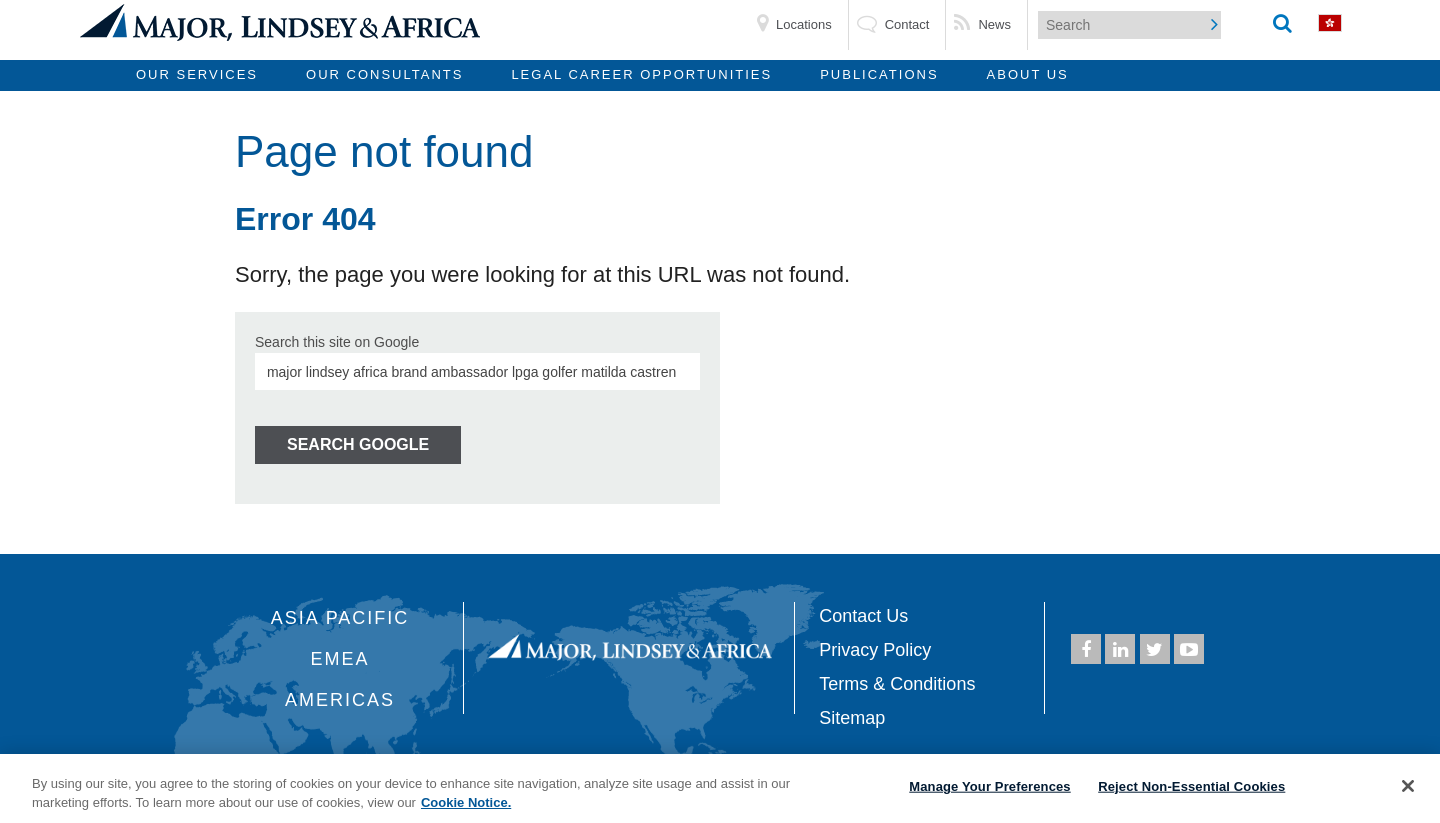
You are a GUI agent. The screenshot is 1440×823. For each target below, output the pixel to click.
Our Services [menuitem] (197, 74)
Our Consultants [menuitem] (384, 74)
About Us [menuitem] (1028, 74)
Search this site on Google (337, 342)
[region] (720, 788)
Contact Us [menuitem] (863, 616)
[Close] (1408, 786)
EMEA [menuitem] (340, 659)
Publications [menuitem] (879, 74)
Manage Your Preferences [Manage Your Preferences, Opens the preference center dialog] (989, 786)
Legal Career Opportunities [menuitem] (641, 74)
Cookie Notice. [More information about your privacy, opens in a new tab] (466, 802)
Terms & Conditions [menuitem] (897, 684)
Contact (907, 24)
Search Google (358, 444)
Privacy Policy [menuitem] (875, 650)
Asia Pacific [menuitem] (340, 618)
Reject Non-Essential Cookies (1191, 786)
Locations (804, 24)
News (994, 24)
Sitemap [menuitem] (852, 718)
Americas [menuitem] (340, 700)
